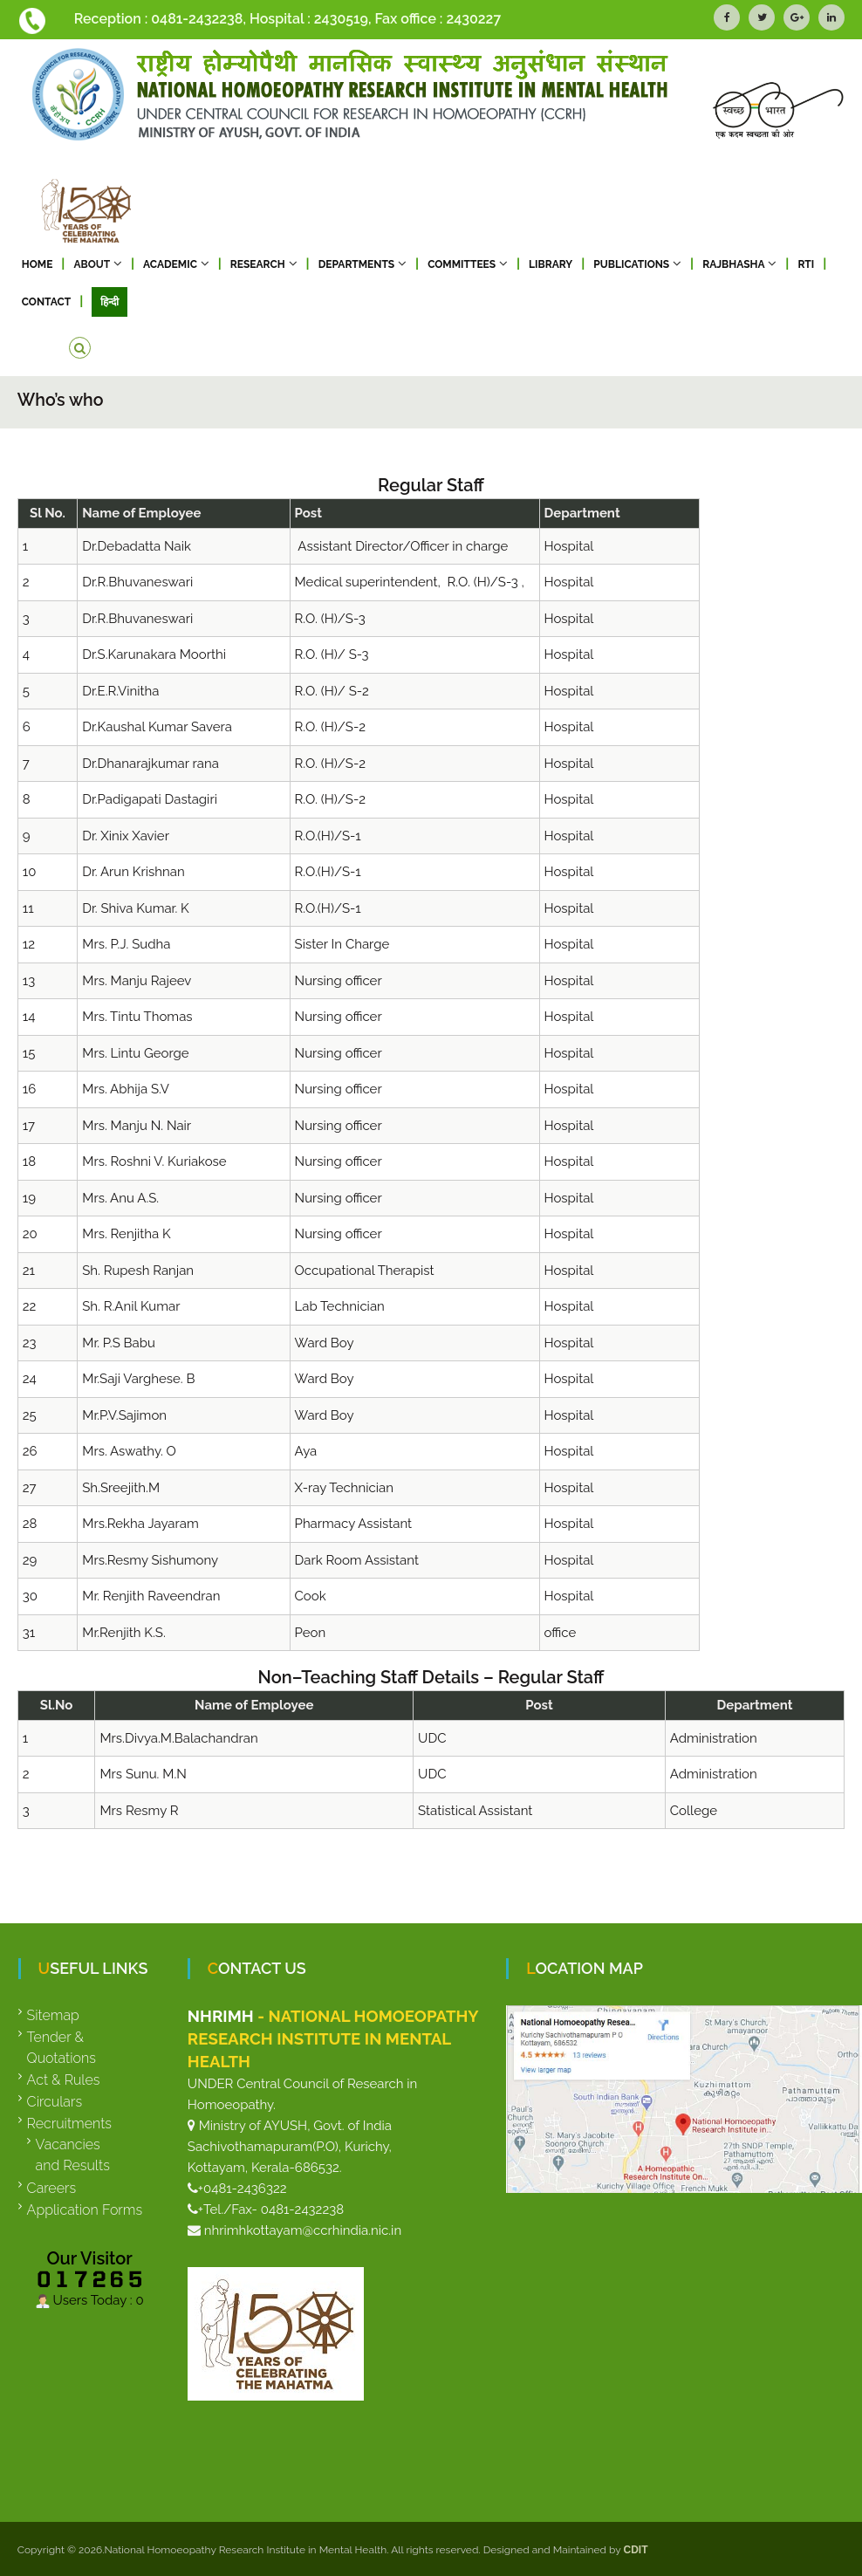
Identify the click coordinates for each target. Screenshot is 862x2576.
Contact (46, 302)
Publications (631, 264)
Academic (170, 264)
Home (37, 264)
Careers (52, 2188)
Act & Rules (63, 2080)
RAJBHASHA (733, 264)
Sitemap (53, 2015)
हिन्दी (109, 302)
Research (257, 264)
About (91, 264)
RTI (805, 264)
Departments (356, 264)
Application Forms (85, 2210)
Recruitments (69, 2123)
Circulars (54, 2101)
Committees (462, 264)
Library (550, 264)
